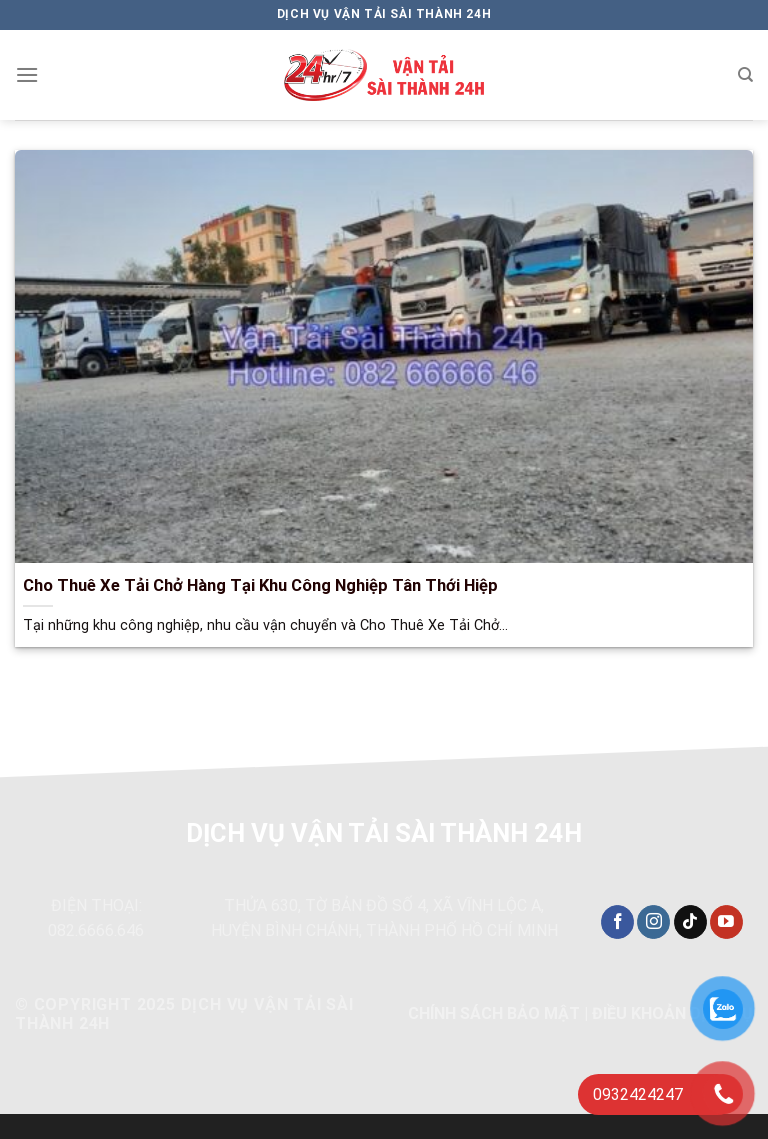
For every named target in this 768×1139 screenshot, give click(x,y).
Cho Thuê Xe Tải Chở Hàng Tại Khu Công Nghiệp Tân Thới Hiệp (260, 585)
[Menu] (27, 74)
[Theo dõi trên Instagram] (653, 922)
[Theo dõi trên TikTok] (690, 922)
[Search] (745, 75)
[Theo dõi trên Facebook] (617, 922)
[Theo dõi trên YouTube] (726, 922)
